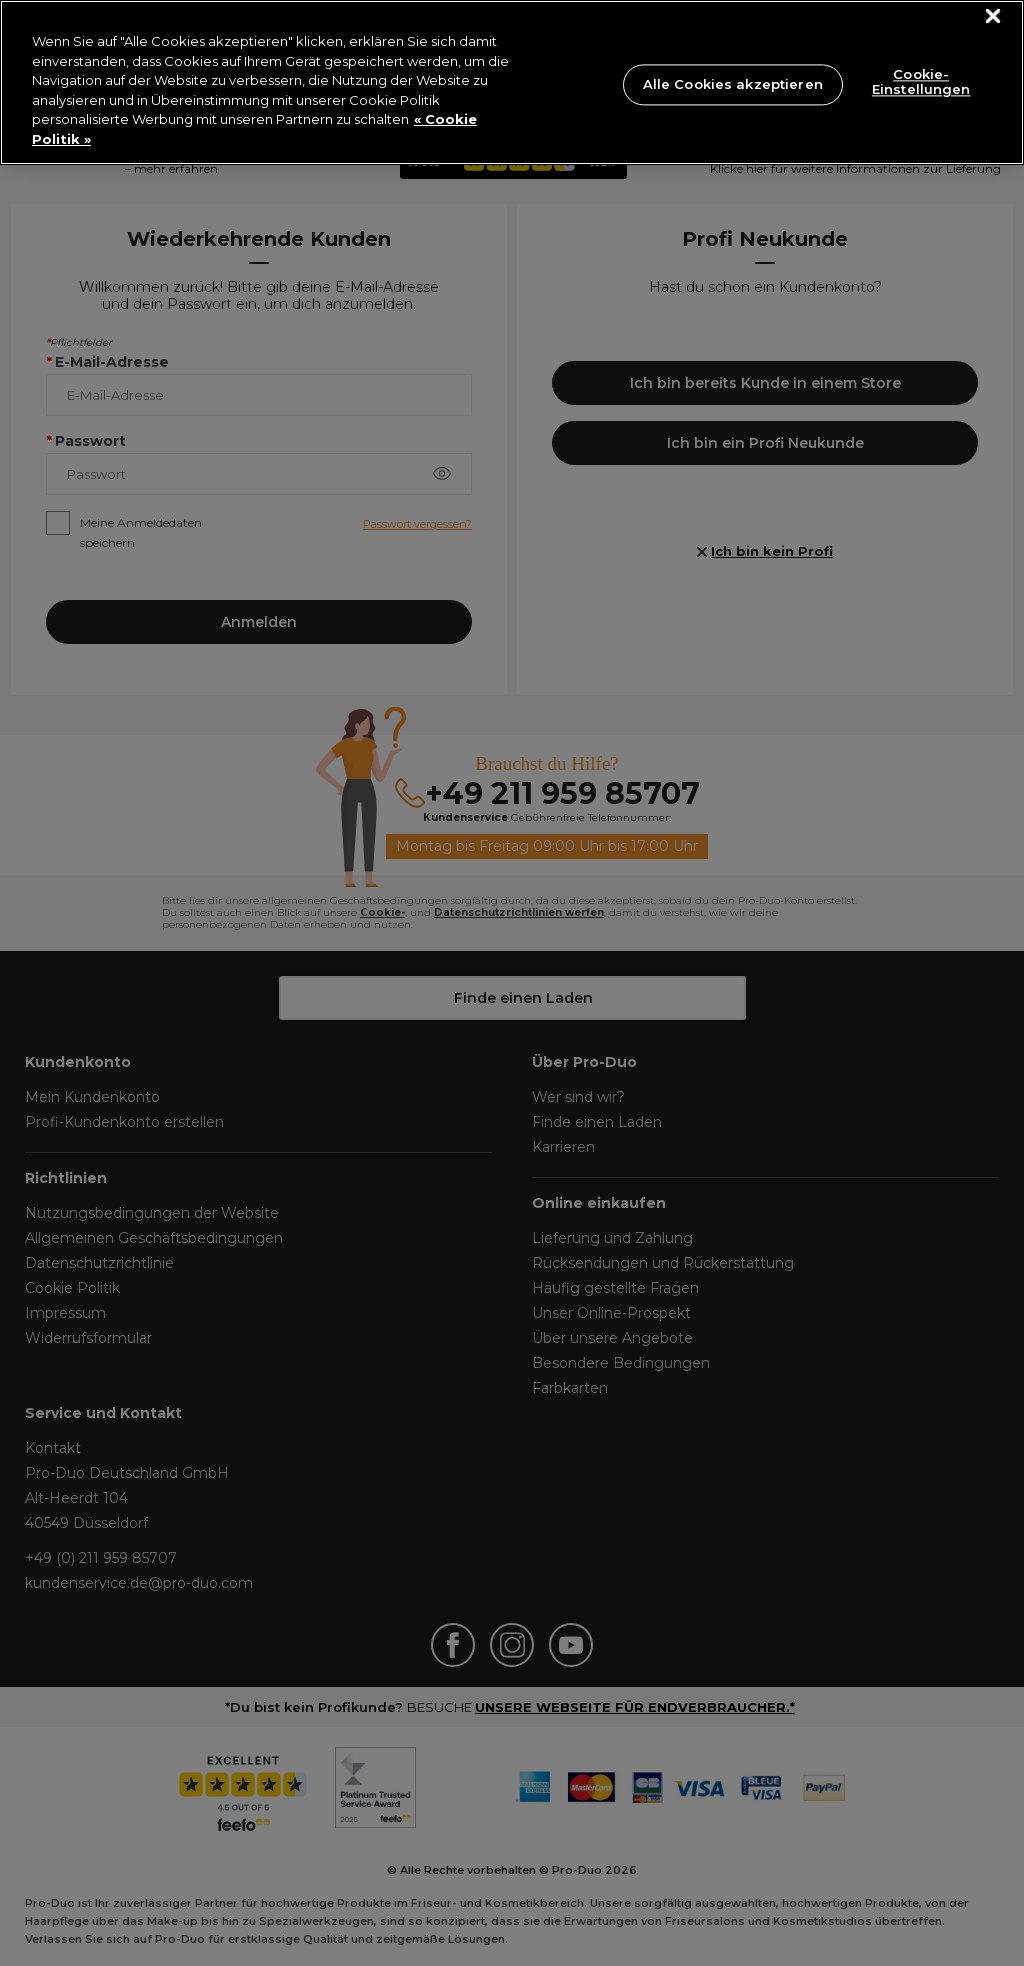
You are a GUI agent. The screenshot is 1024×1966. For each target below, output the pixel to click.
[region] (512, 82)
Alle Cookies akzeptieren (733, 84)
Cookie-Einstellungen (921, 82)
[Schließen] (993, 16)
